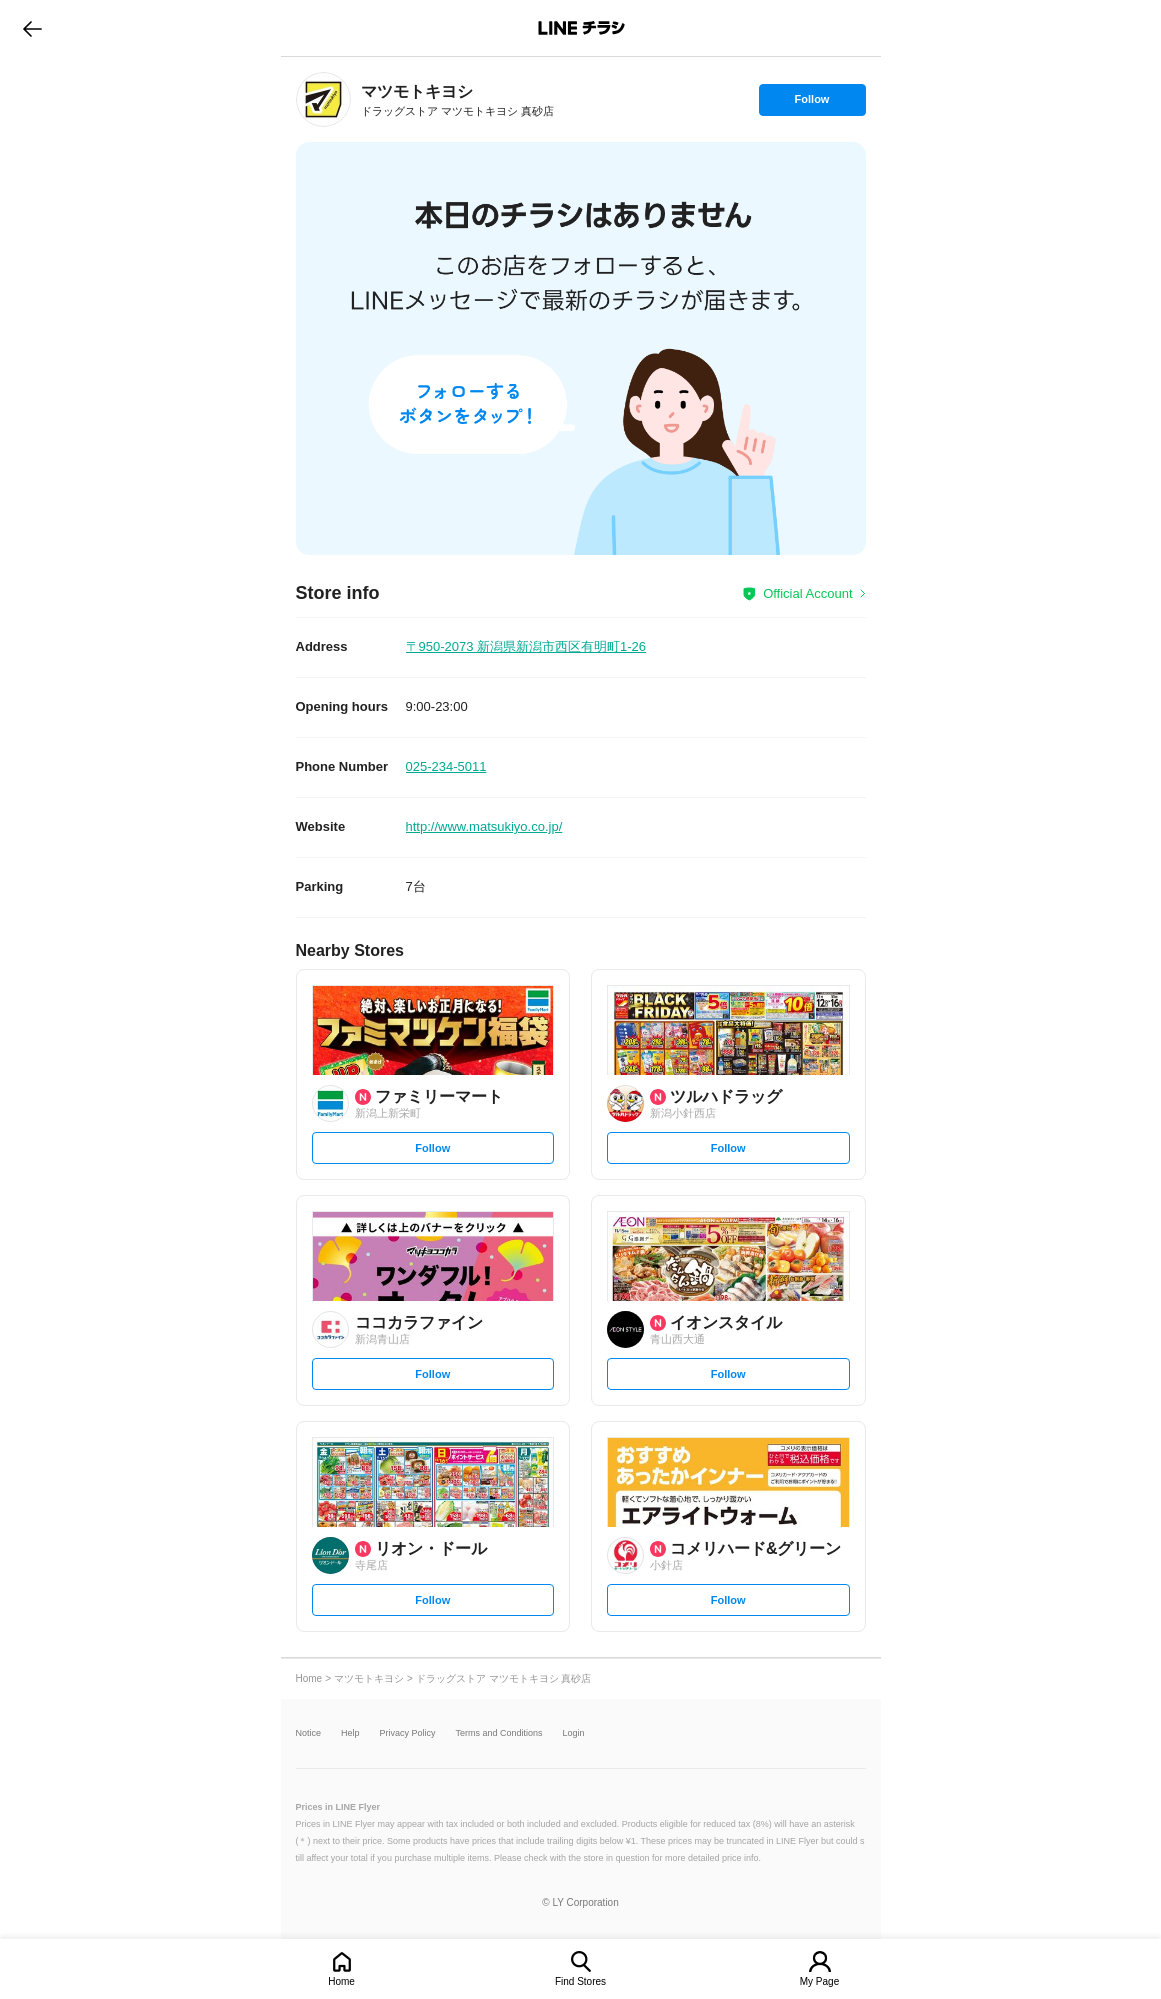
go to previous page (32, 28)
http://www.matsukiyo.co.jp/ (484, 826)
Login (574, 1733)
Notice (309, 1733)
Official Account (807, 593)
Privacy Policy (408, 1733)
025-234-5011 (446, 766)
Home (341, 1981)
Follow (812, 104)
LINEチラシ (582, 28)
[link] (323, 99)
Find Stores (580, 1981)
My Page (819, 1981)
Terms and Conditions (499, 1733)
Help (350, 1733)
